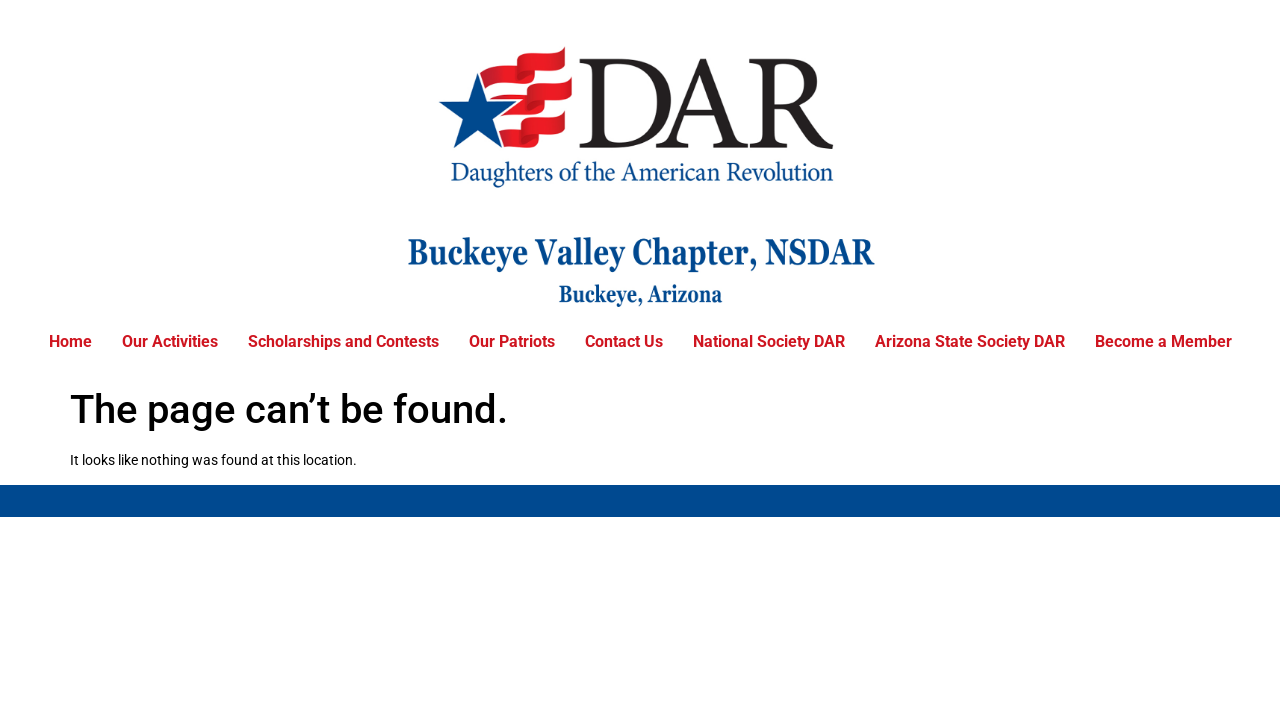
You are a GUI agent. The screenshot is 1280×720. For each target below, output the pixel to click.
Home (70, 341)
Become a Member (1163, 341)
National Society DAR (769, 341)
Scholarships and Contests (343, 341)
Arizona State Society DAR (970, 341)
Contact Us (624, 341)
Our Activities (170, 341)
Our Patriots (512, 341)
